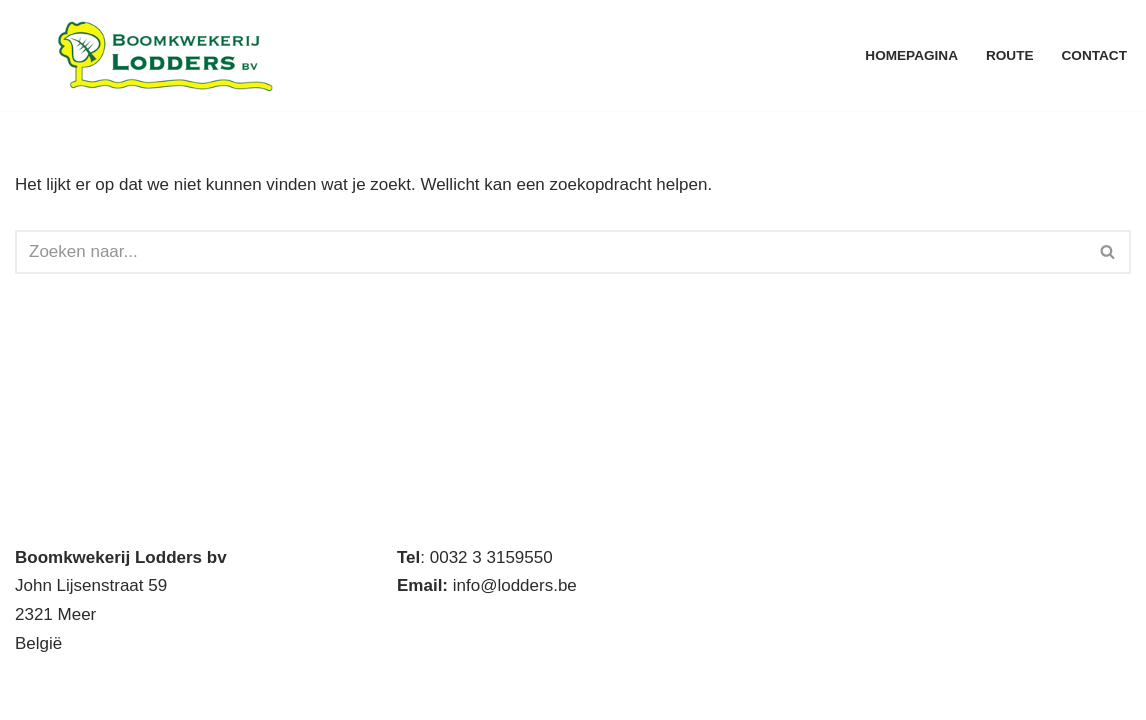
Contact (1094, 55)
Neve (35, 692)
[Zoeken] (550, 252)
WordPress (286, 692)
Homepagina (911, 55)
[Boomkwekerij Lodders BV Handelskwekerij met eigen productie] (165, 55)
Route (1010, 55)
